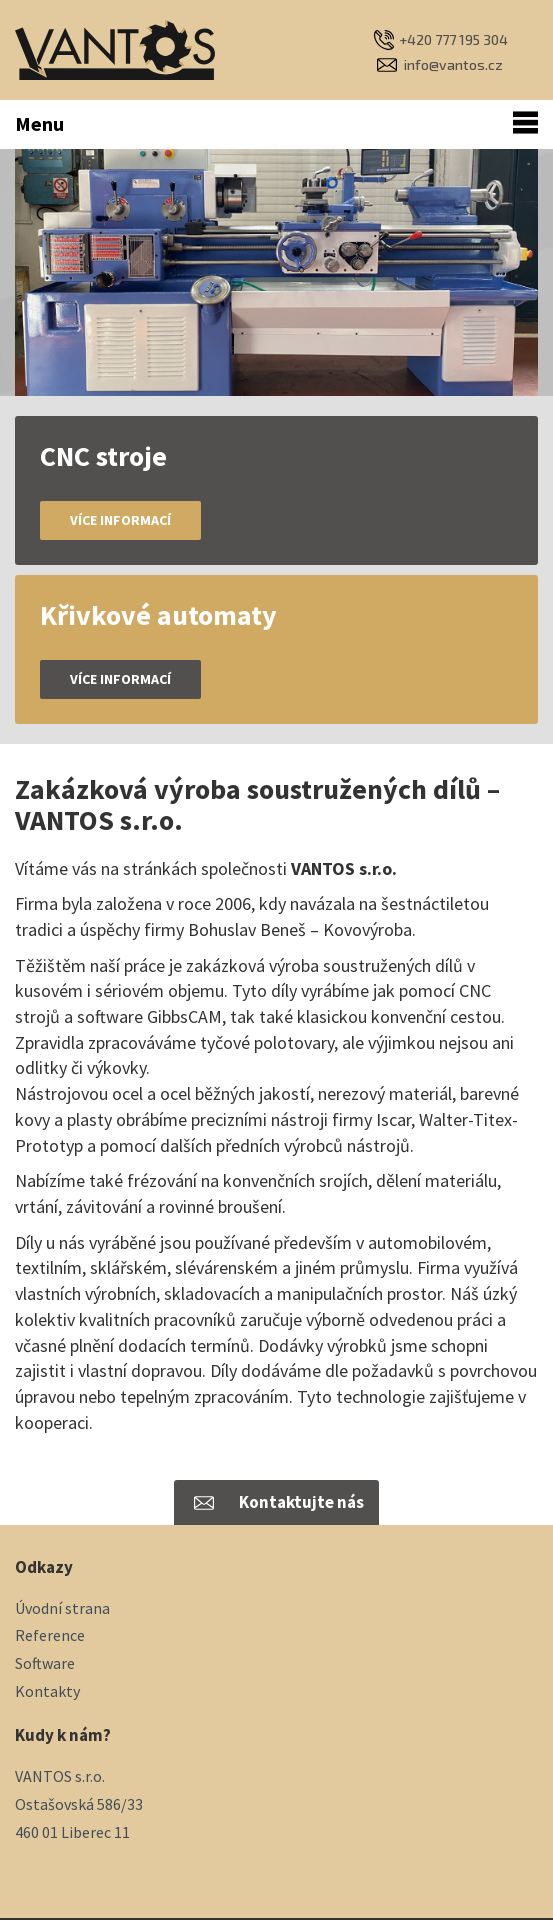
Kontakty (47, 1691)
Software (45, 1663)
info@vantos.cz (453, 64)
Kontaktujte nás (301, 1502)
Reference (50, 1635)
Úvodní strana (62, 1608)
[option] (276, 272)
